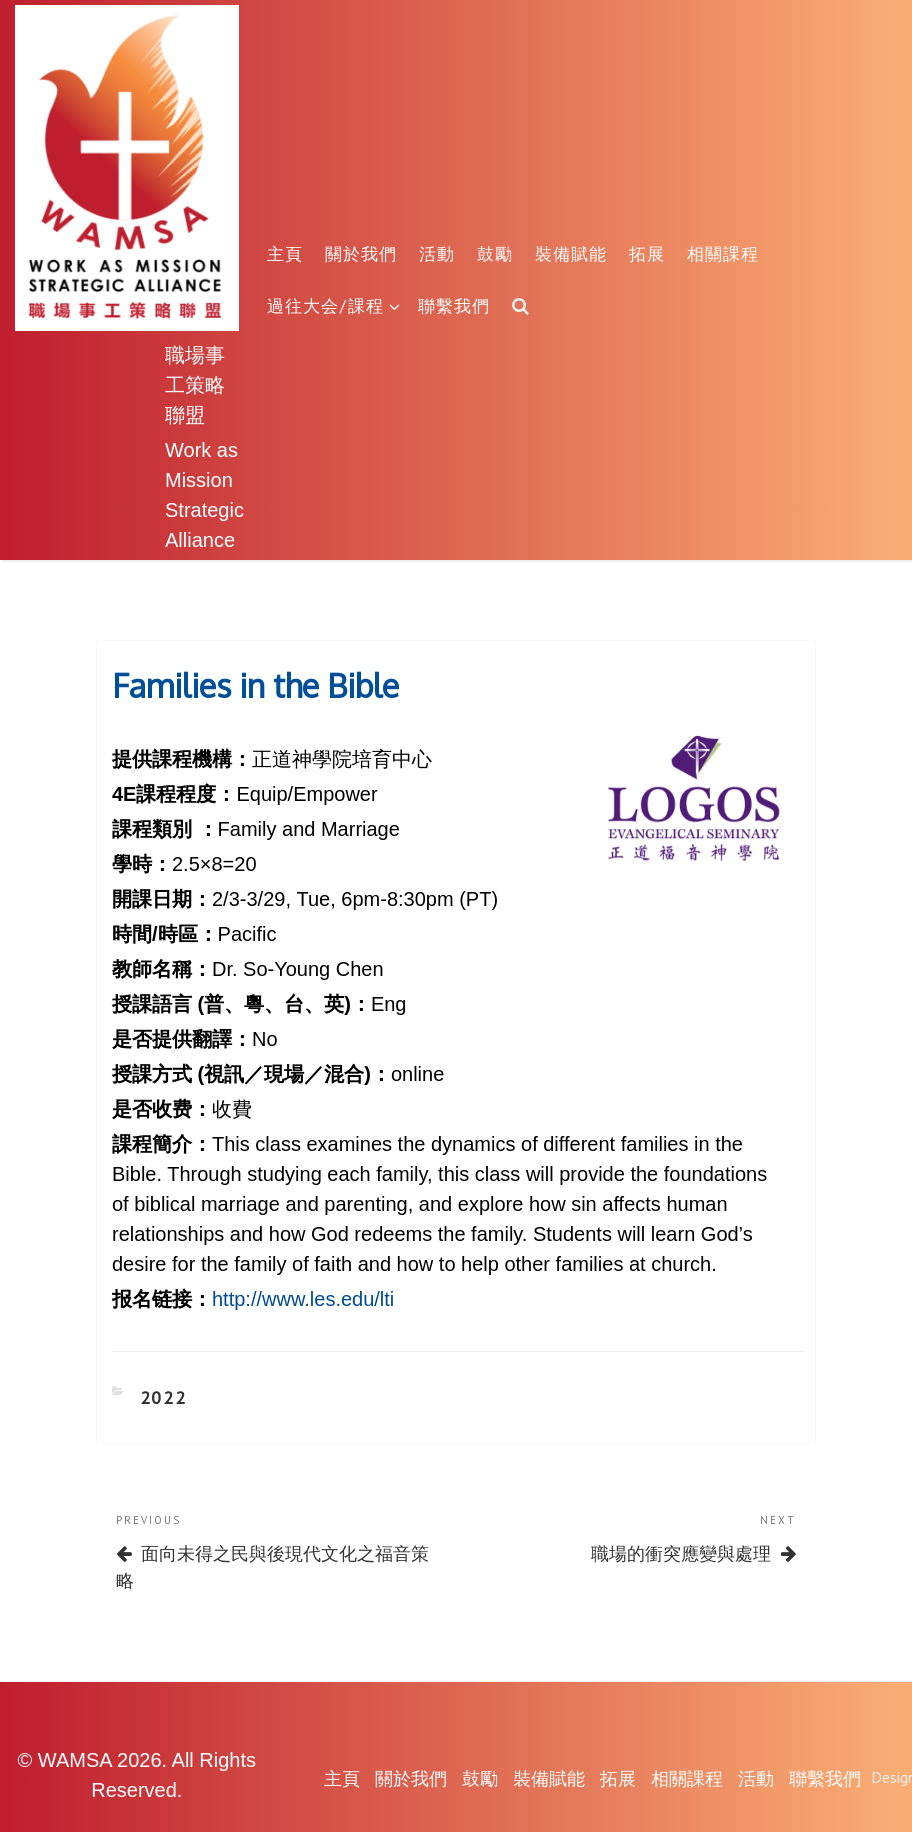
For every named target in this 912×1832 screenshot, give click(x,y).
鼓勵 (495, 253)
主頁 (285, 253)
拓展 (647, 253)
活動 (437, 253)
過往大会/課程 (334, 305)
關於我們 (361, 253)
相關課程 (723, 253)
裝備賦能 (571, 253)
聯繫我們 (454, 305)
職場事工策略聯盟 (195, 384)
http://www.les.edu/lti (303, 1299)
